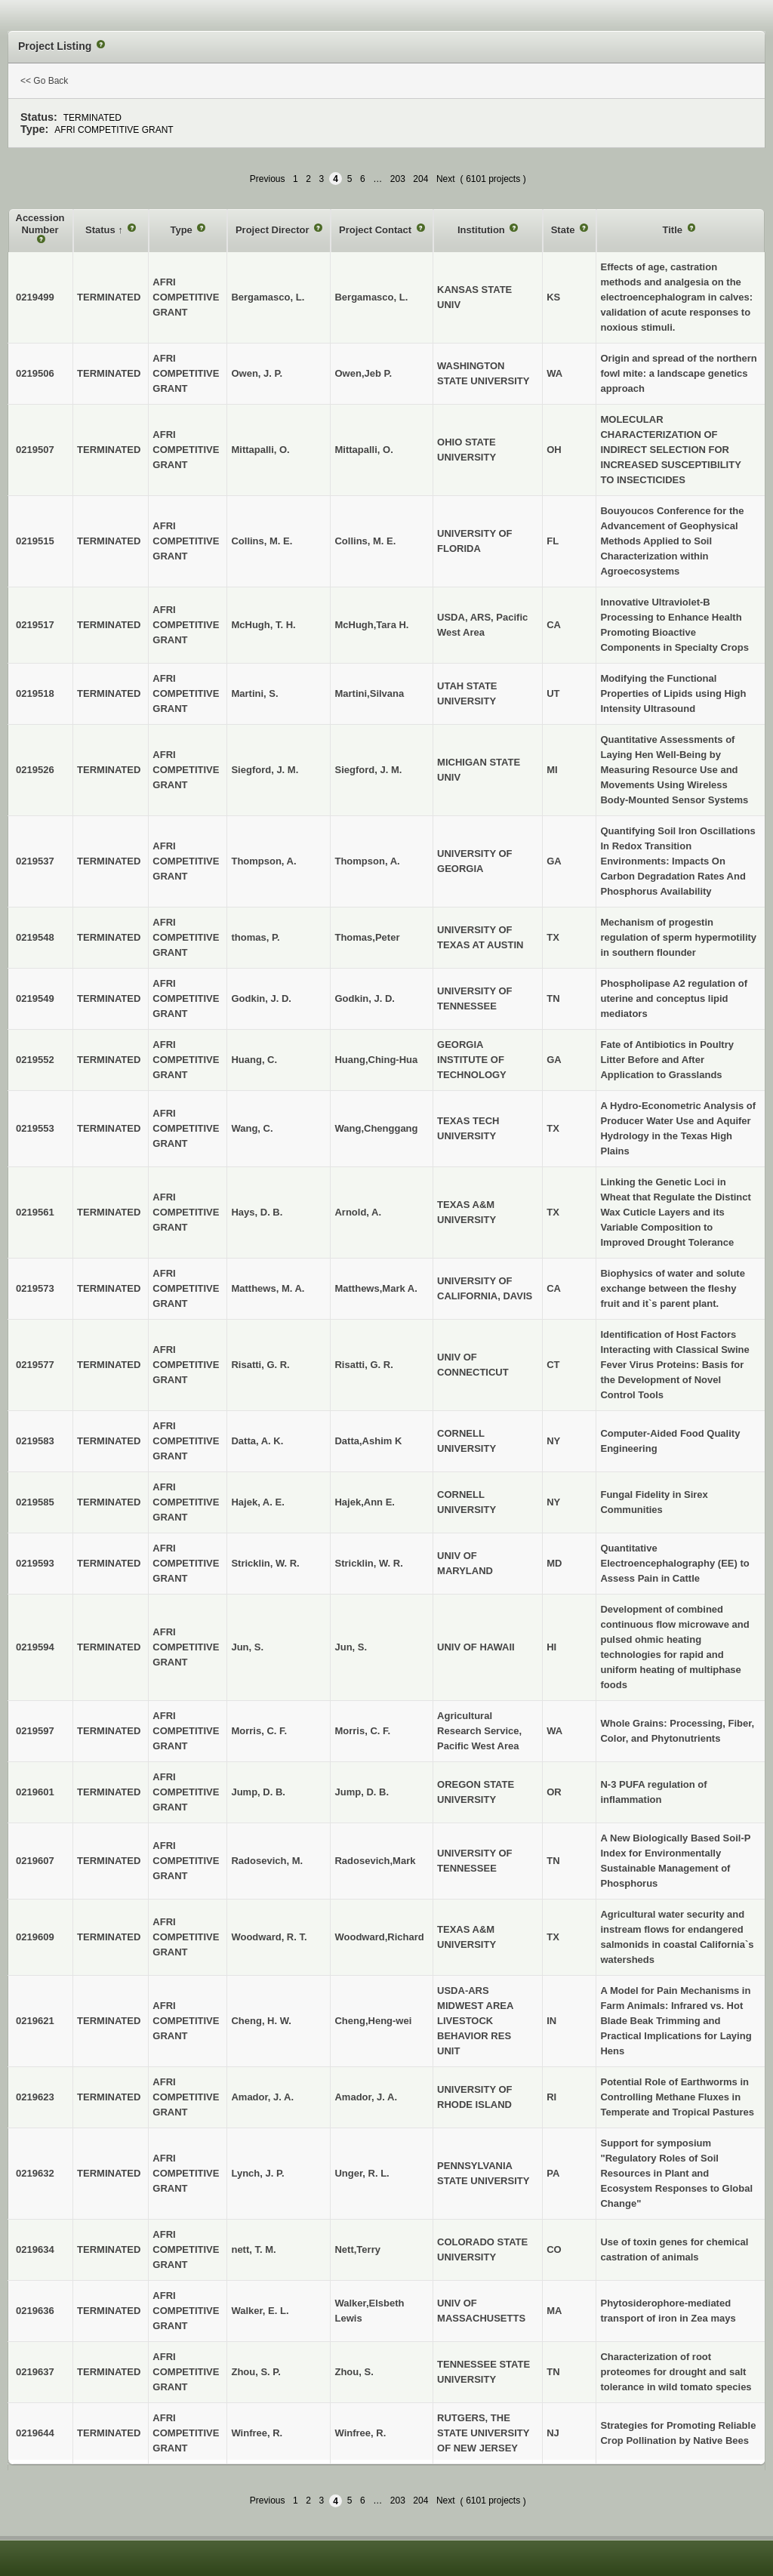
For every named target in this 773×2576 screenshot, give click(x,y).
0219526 (35, 769)
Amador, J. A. (365, 2097)
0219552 (35, 1059)
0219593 (35, 1563)
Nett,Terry (357, 2249)
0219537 (35, 861)
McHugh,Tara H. (371, 624)
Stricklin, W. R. (368, 1563)
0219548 (35, 937)
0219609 (35, 1937)
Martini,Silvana (369, 693)
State (564, 230)
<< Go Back (44, 80)
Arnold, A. (357, 1212)
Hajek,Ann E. (364, 1502)
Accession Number (40, 224)
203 (397, 179)
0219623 (35, 2097)
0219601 (35, 1792)
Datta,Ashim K (368, 1441)
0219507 (35, 449)
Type (182, 230)
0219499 (35, 297)
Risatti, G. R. (363, 1364)
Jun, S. (350, 1647)
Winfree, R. (360, 2433)
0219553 (35, 1128)
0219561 (35, 1212)
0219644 (35, 2433)
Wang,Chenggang (375, 1128)
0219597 (35, 1730)
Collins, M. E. (365, 541)
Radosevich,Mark (374, 1860)
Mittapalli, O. (363, 449)
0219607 (35, 1860)
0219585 (35, 1502)
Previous (267, 179)
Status (101, 230)
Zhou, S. (353, 2371)
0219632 (35, 2173)
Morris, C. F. (362, 1730)
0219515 (35, 541)
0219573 (35, 1288)
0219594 (35, 1647)
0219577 (35, 1364)
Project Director (274, 230)
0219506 (35, 373)
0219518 (35, 693)
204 (420, 179)
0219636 (35, 2310)
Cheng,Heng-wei (372, 2020)
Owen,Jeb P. (363, 373)
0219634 (35, 2249)
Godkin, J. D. (364, 998)
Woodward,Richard (378, 1937)
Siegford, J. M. (368, 769)
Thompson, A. (366, 861)
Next (445, 179)
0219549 (35, 998)
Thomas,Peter (366, 937)
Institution (482, 230)
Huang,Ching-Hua (375, 1059)
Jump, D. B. (361, 1792)
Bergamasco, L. (371, 297)
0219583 (35, 1441)
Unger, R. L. (361, 2173)
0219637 (35, 2371)
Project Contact (376, 230)
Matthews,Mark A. (375, 1288)
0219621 (35, 2020)
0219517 (35, 624)
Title (673, 230)
